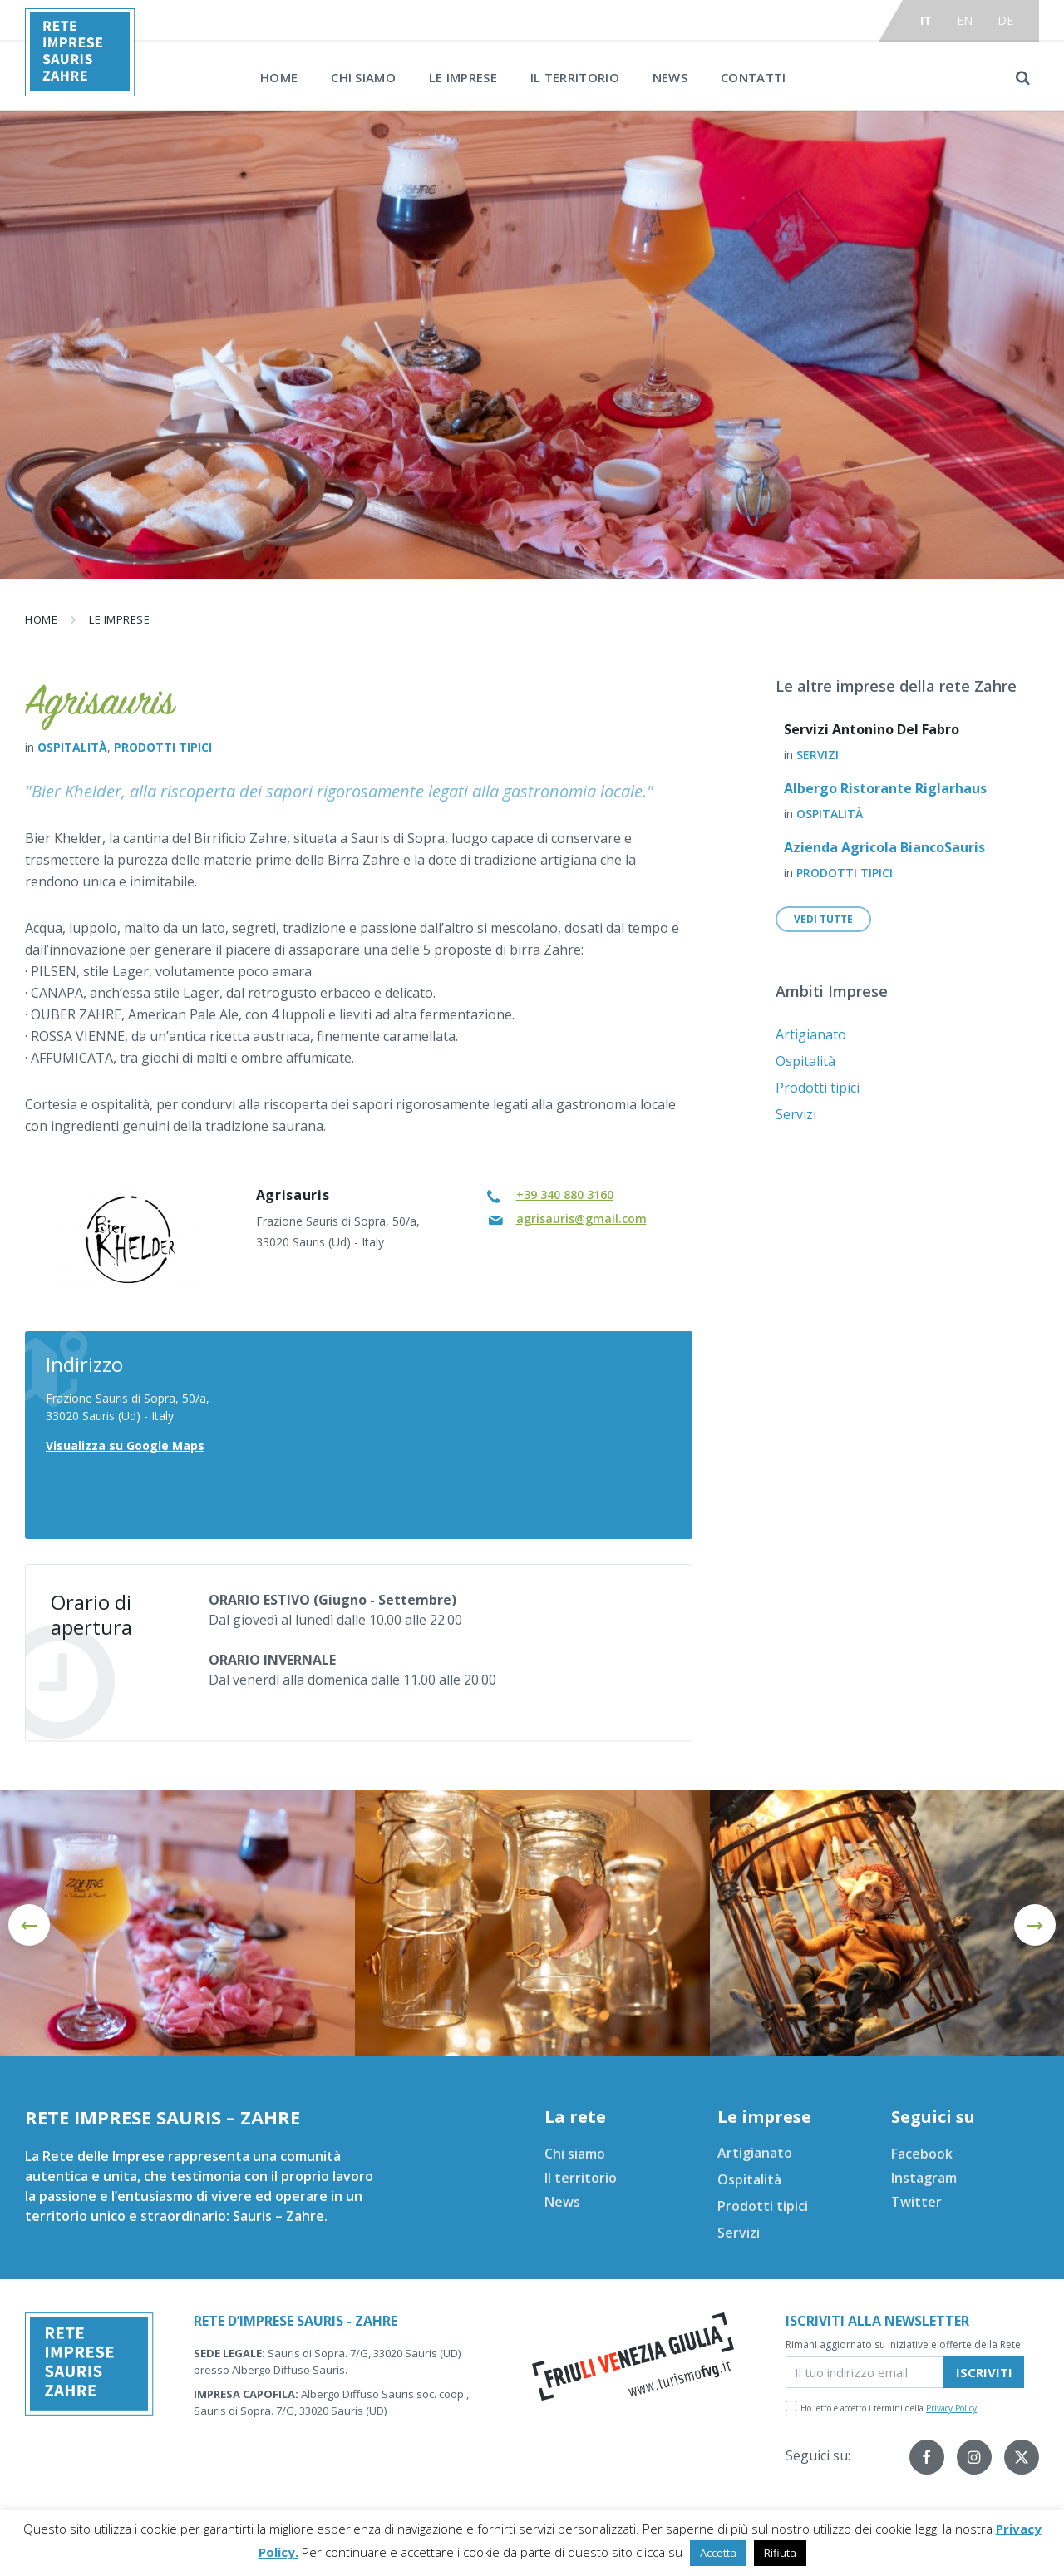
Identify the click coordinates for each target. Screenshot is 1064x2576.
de (1006, 20)
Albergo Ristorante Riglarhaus (885, 788)
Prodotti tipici (163, 747)
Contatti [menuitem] (753, 77)
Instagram (924, 2178)
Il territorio (580, 2178)
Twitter (916, 2202)
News (562, 2202)
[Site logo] (80, 91)
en (965, 20)
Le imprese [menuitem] (463, 77)
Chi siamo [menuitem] (363, 77)
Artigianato (811, 1034)
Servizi (817, 754)
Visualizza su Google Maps (125, 1445)
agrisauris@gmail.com (581, 1218)
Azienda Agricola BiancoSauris (884, 847)
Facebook (922, 2153)
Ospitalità (72, 747)
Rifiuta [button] (780, 2552)
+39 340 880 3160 (564, 1194)
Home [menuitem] (279, 77)
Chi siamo (574, 2153)
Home (41, 619)
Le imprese (119, 619)
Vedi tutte (823, 919)
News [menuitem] (670, 77)
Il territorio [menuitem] (574, 77)
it (926, 20)
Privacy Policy (951, 2408)
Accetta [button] (718, 2552)
